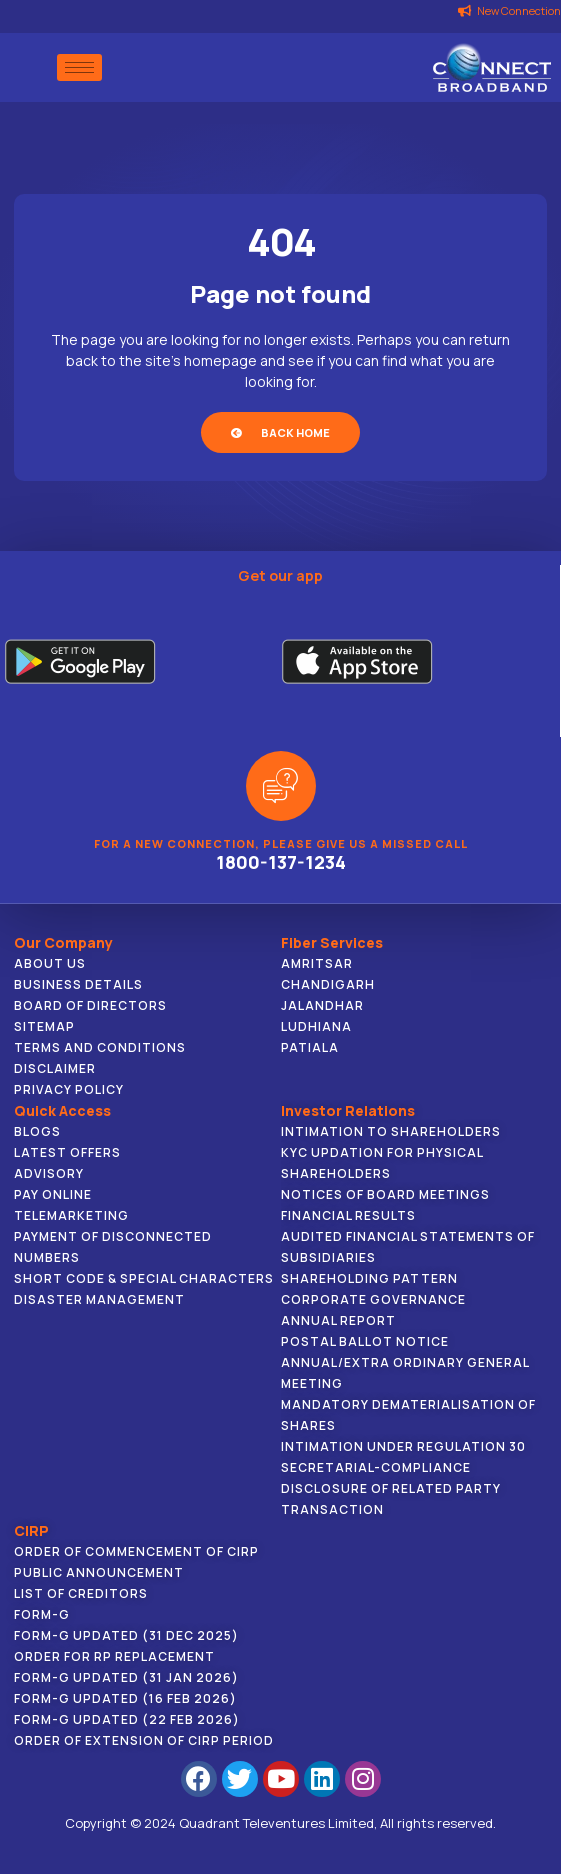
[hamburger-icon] (79, 67)
